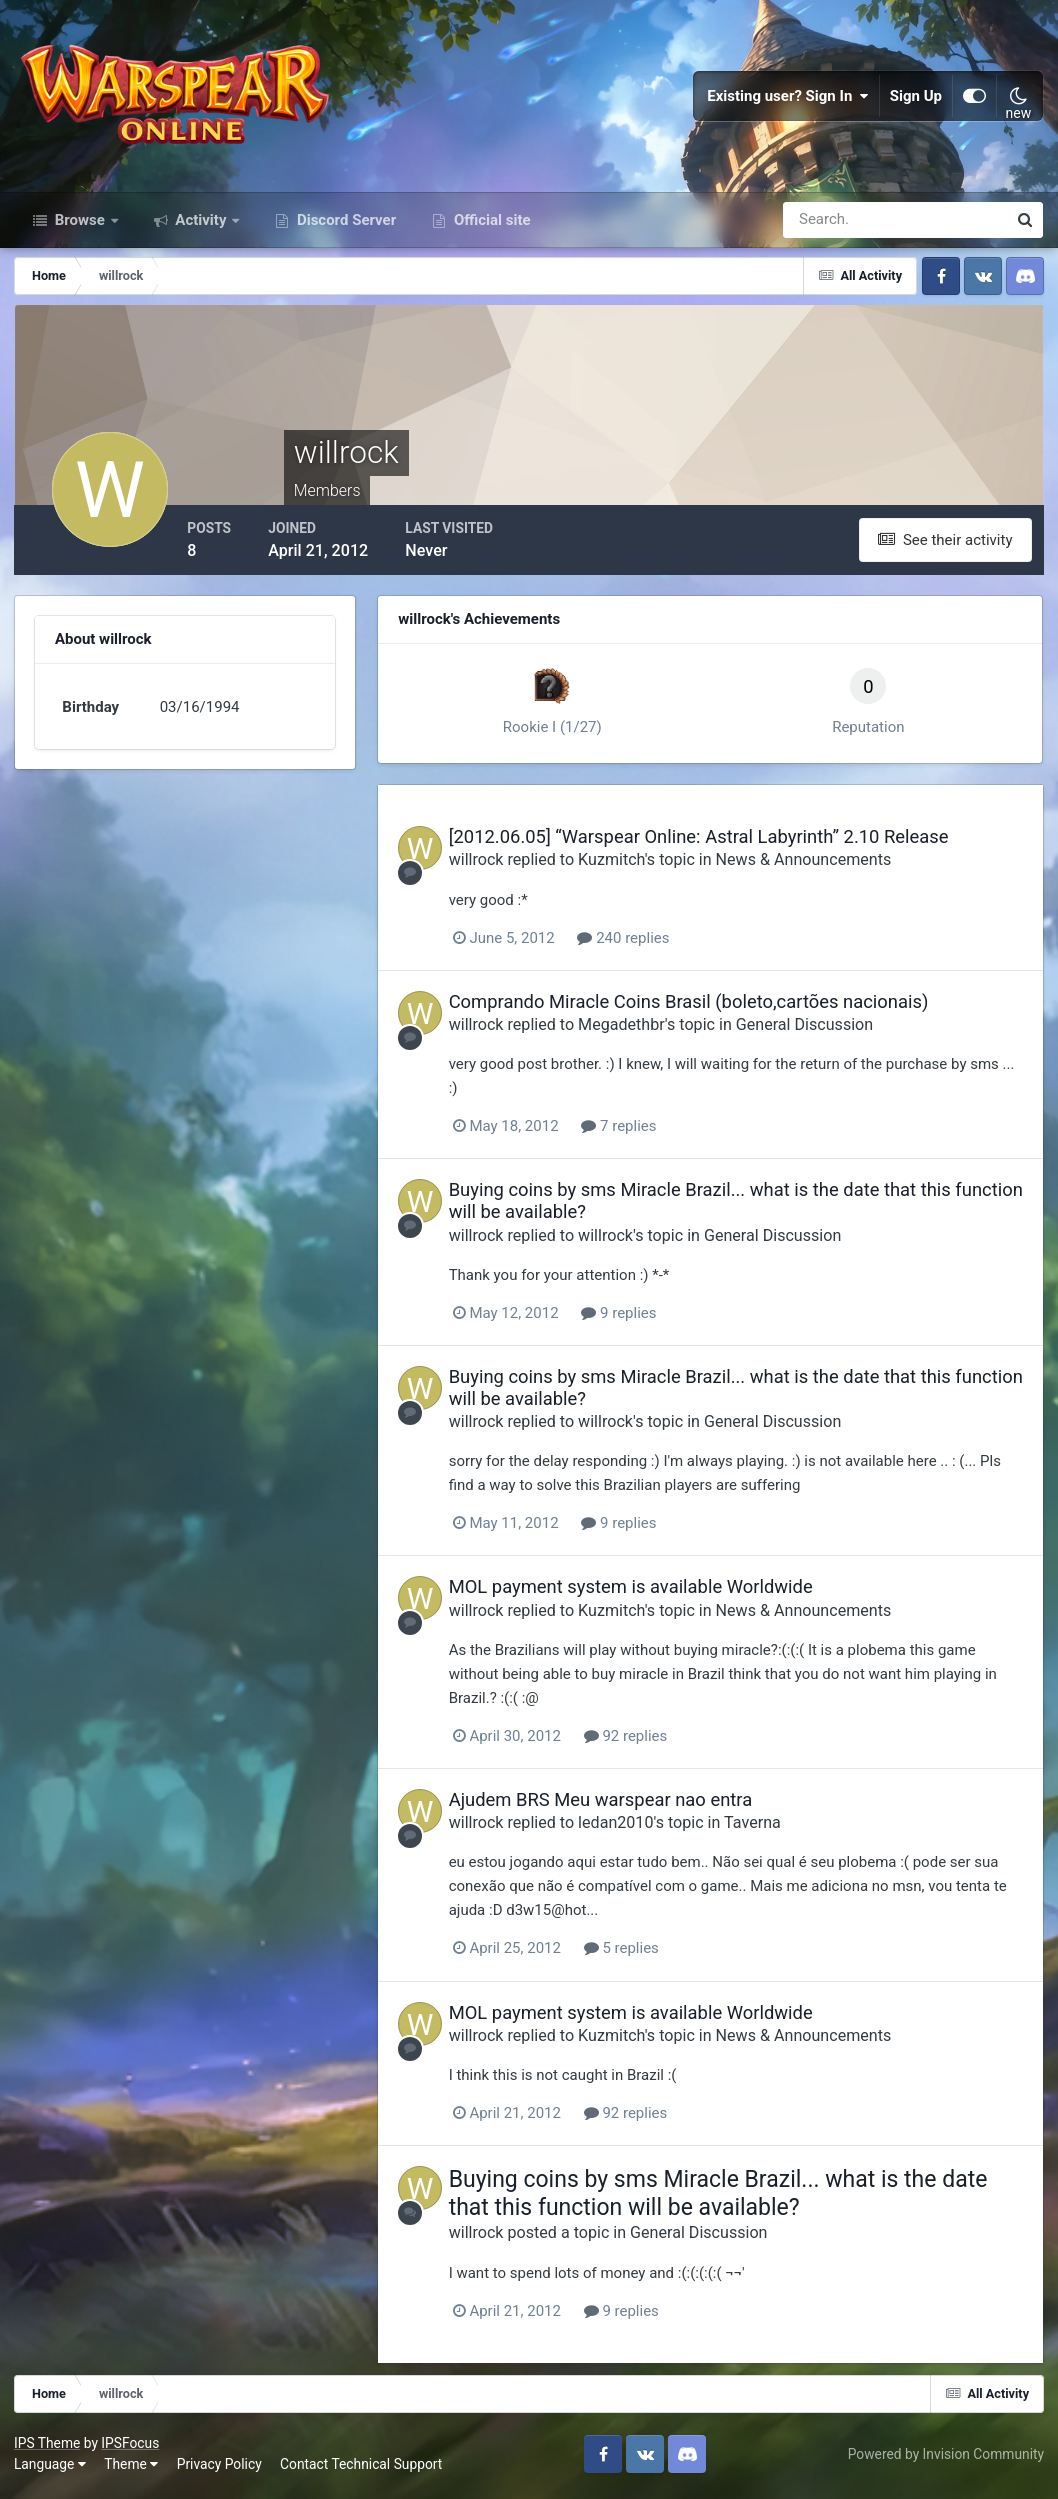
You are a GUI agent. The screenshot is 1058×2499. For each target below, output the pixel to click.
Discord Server (344, 228)
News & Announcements (818, 866)
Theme (132, 2468)
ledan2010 (629, 1828)
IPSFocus (131, 2447)
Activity (201, 228)
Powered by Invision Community (945, 2458)
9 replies (633, 1319)
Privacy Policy (220, 2468)
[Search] (826, 228)
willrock (490, 866)
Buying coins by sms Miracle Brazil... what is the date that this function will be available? (732, 2198)
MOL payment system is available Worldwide (645, 1592)
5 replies (635, 1954)
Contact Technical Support (362, 2468)
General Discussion (818, 1030)
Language (51, 2468)
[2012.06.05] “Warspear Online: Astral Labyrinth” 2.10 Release (713, 843)
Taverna (766, 1828)
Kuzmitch (625, 866)
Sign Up (916, 100)
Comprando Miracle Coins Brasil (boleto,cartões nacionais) (703, 1007)
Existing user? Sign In (788, 100)
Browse (80, 228)
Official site (490, 228)
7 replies (633, 1132)
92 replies (640, 1742)
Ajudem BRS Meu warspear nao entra (615, 1805)
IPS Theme (48, 2447)
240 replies (638, 944)
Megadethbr (635, 1030)
